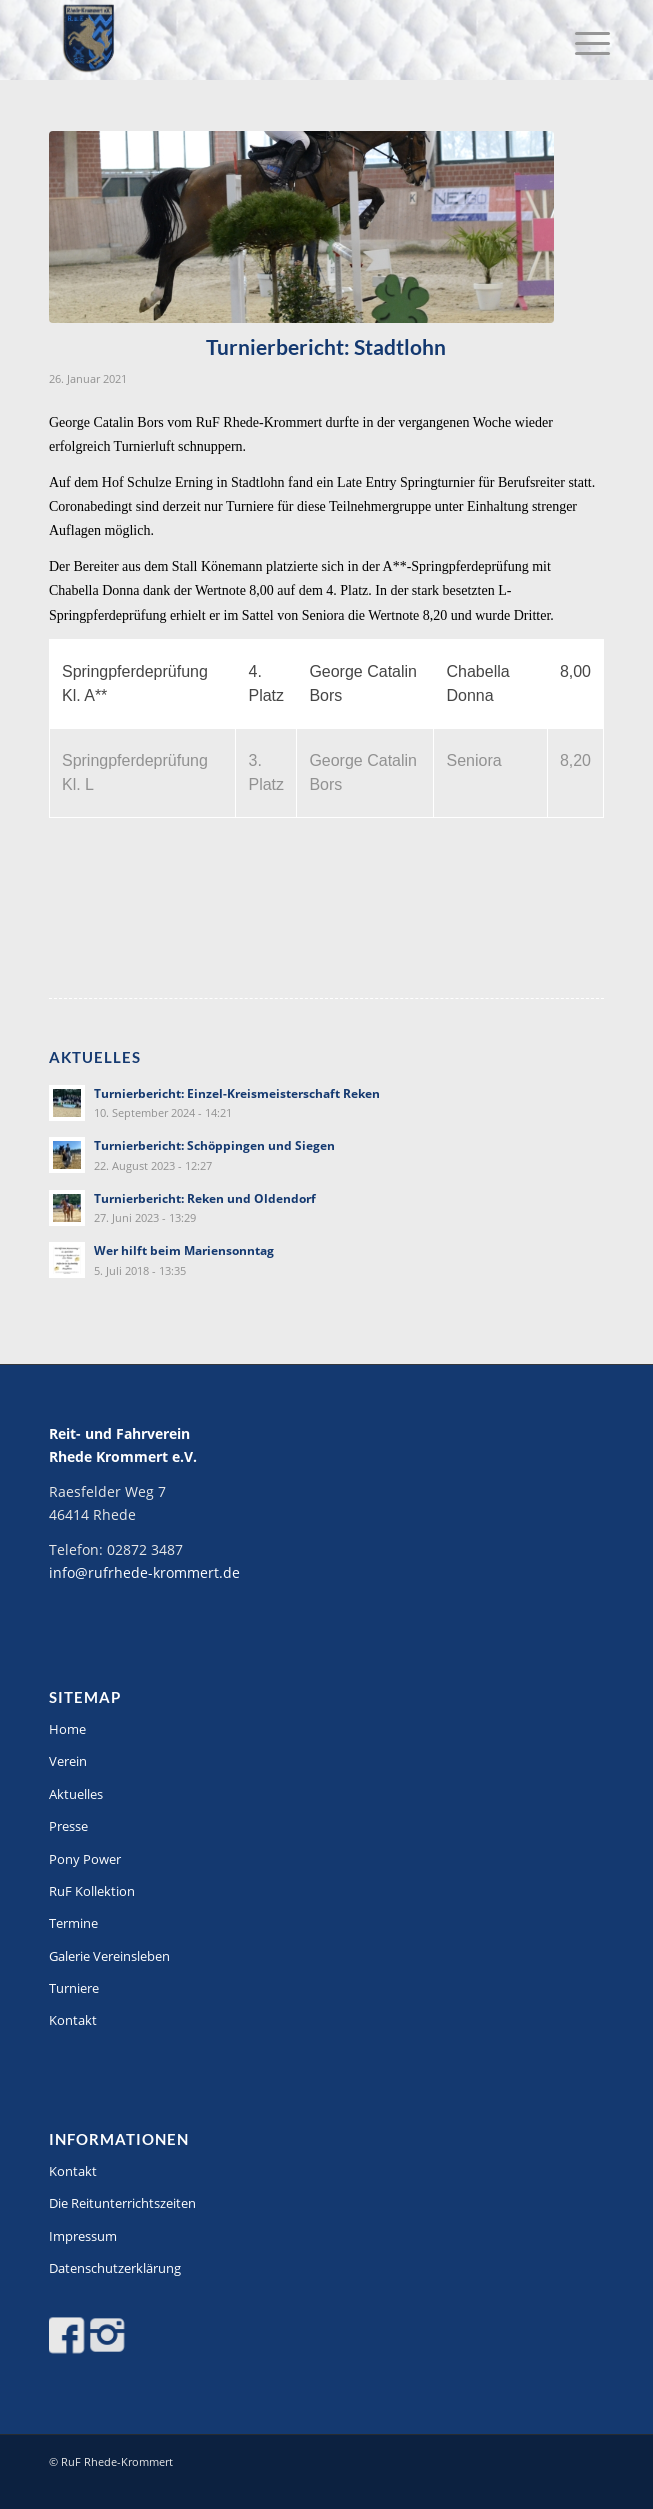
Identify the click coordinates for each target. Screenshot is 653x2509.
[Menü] (577, 42)
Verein (68, 1761)
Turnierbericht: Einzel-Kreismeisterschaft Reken (237, 1093)
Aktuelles (76, 1794)
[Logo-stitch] (271, 40)
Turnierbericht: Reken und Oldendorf (205, 1198)
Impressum (83, 2236)
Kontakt (73, 2020)
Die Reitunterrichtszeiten (122, 2203)
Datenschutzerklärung (115, 2268)
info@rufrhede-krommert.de (144, 1572)
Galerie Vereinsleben (109, 1956)
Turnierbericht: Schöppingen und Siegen (214, 1145)
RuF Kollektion (92, 1891)
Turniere (74, 1988)
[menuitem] (577, 42)
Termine (73, 1923)
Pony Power (85, 1859)
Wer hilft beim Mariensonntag (184, 1250)
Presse (68, 1826)
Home (67, 1729)
